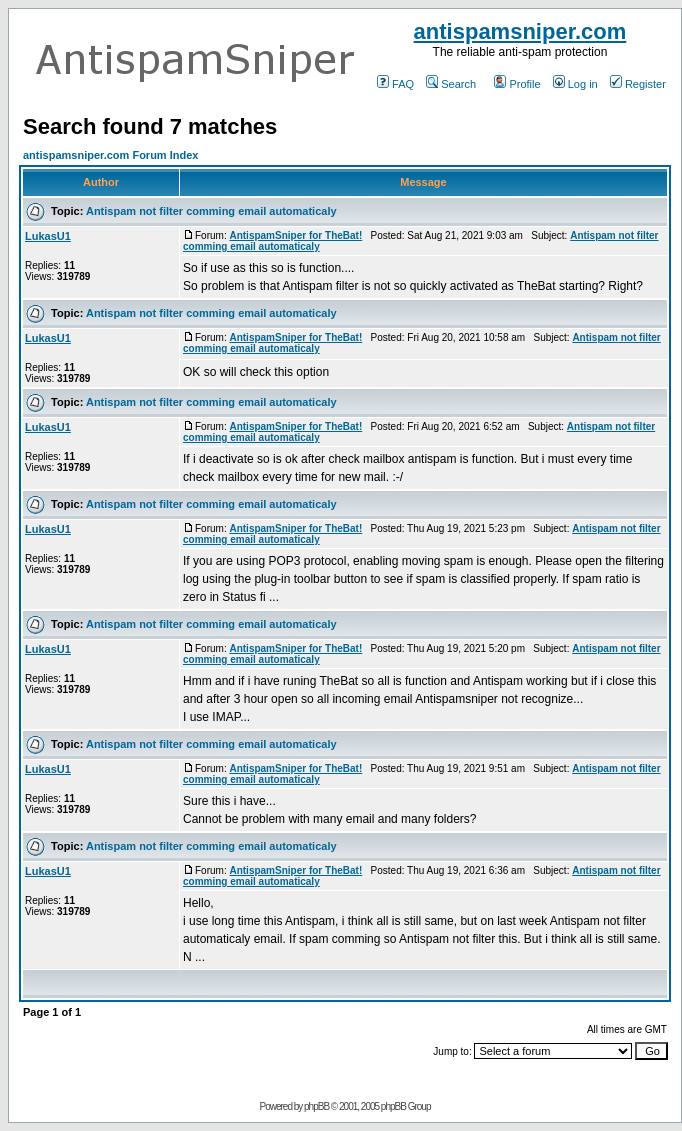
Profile (517, 84)
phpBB (316, 1106)
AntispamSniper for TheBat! (295, 235)
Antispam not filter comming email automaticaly (211, 211)
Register (638, 84)
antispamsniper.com (520, 31)
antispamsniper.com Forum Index (110, 155)
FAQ (395, 84)
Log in (575, 84)
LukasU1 (48, 236)
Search (451, 84)
